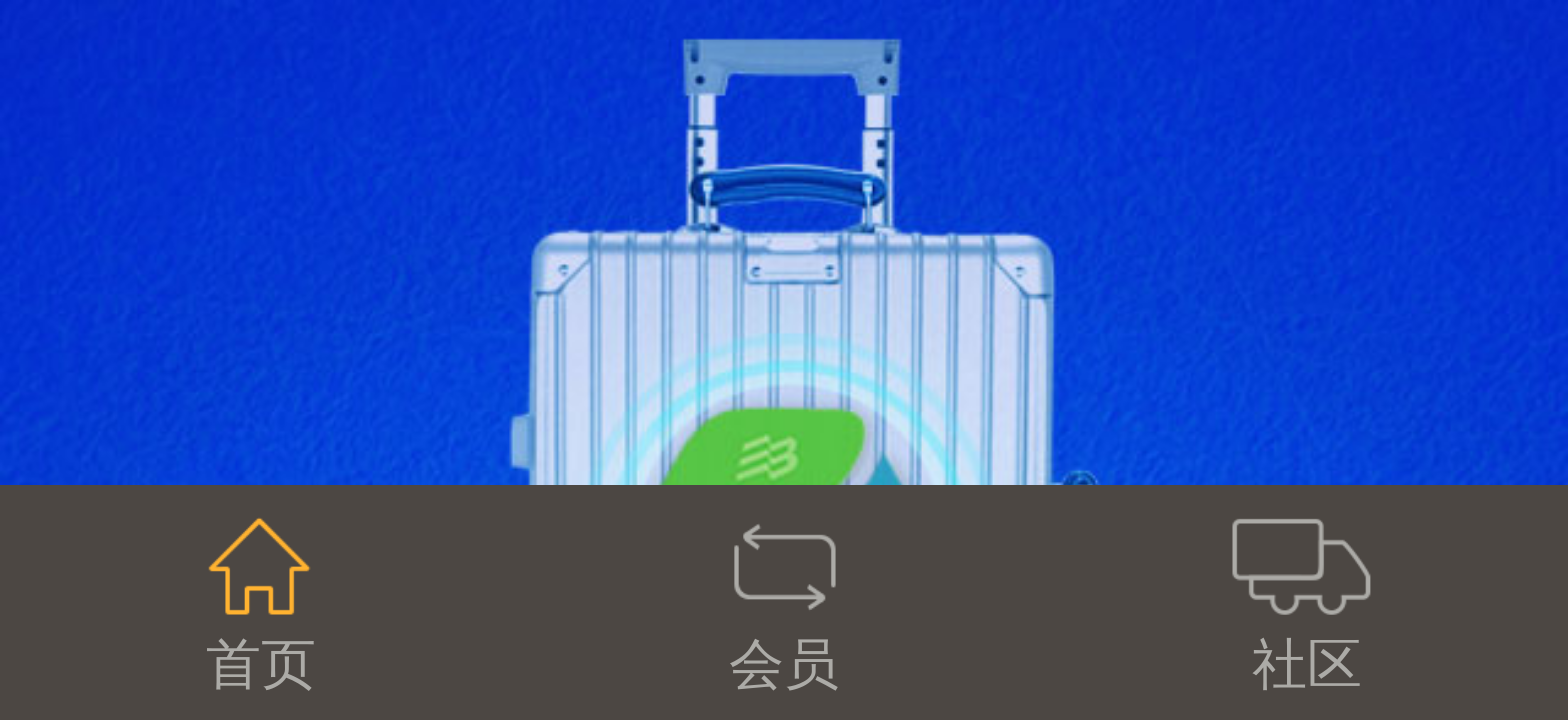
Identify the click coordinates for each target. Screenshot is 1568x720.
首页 (261, 601)
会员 (784, 601)
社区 (1306, 601)
